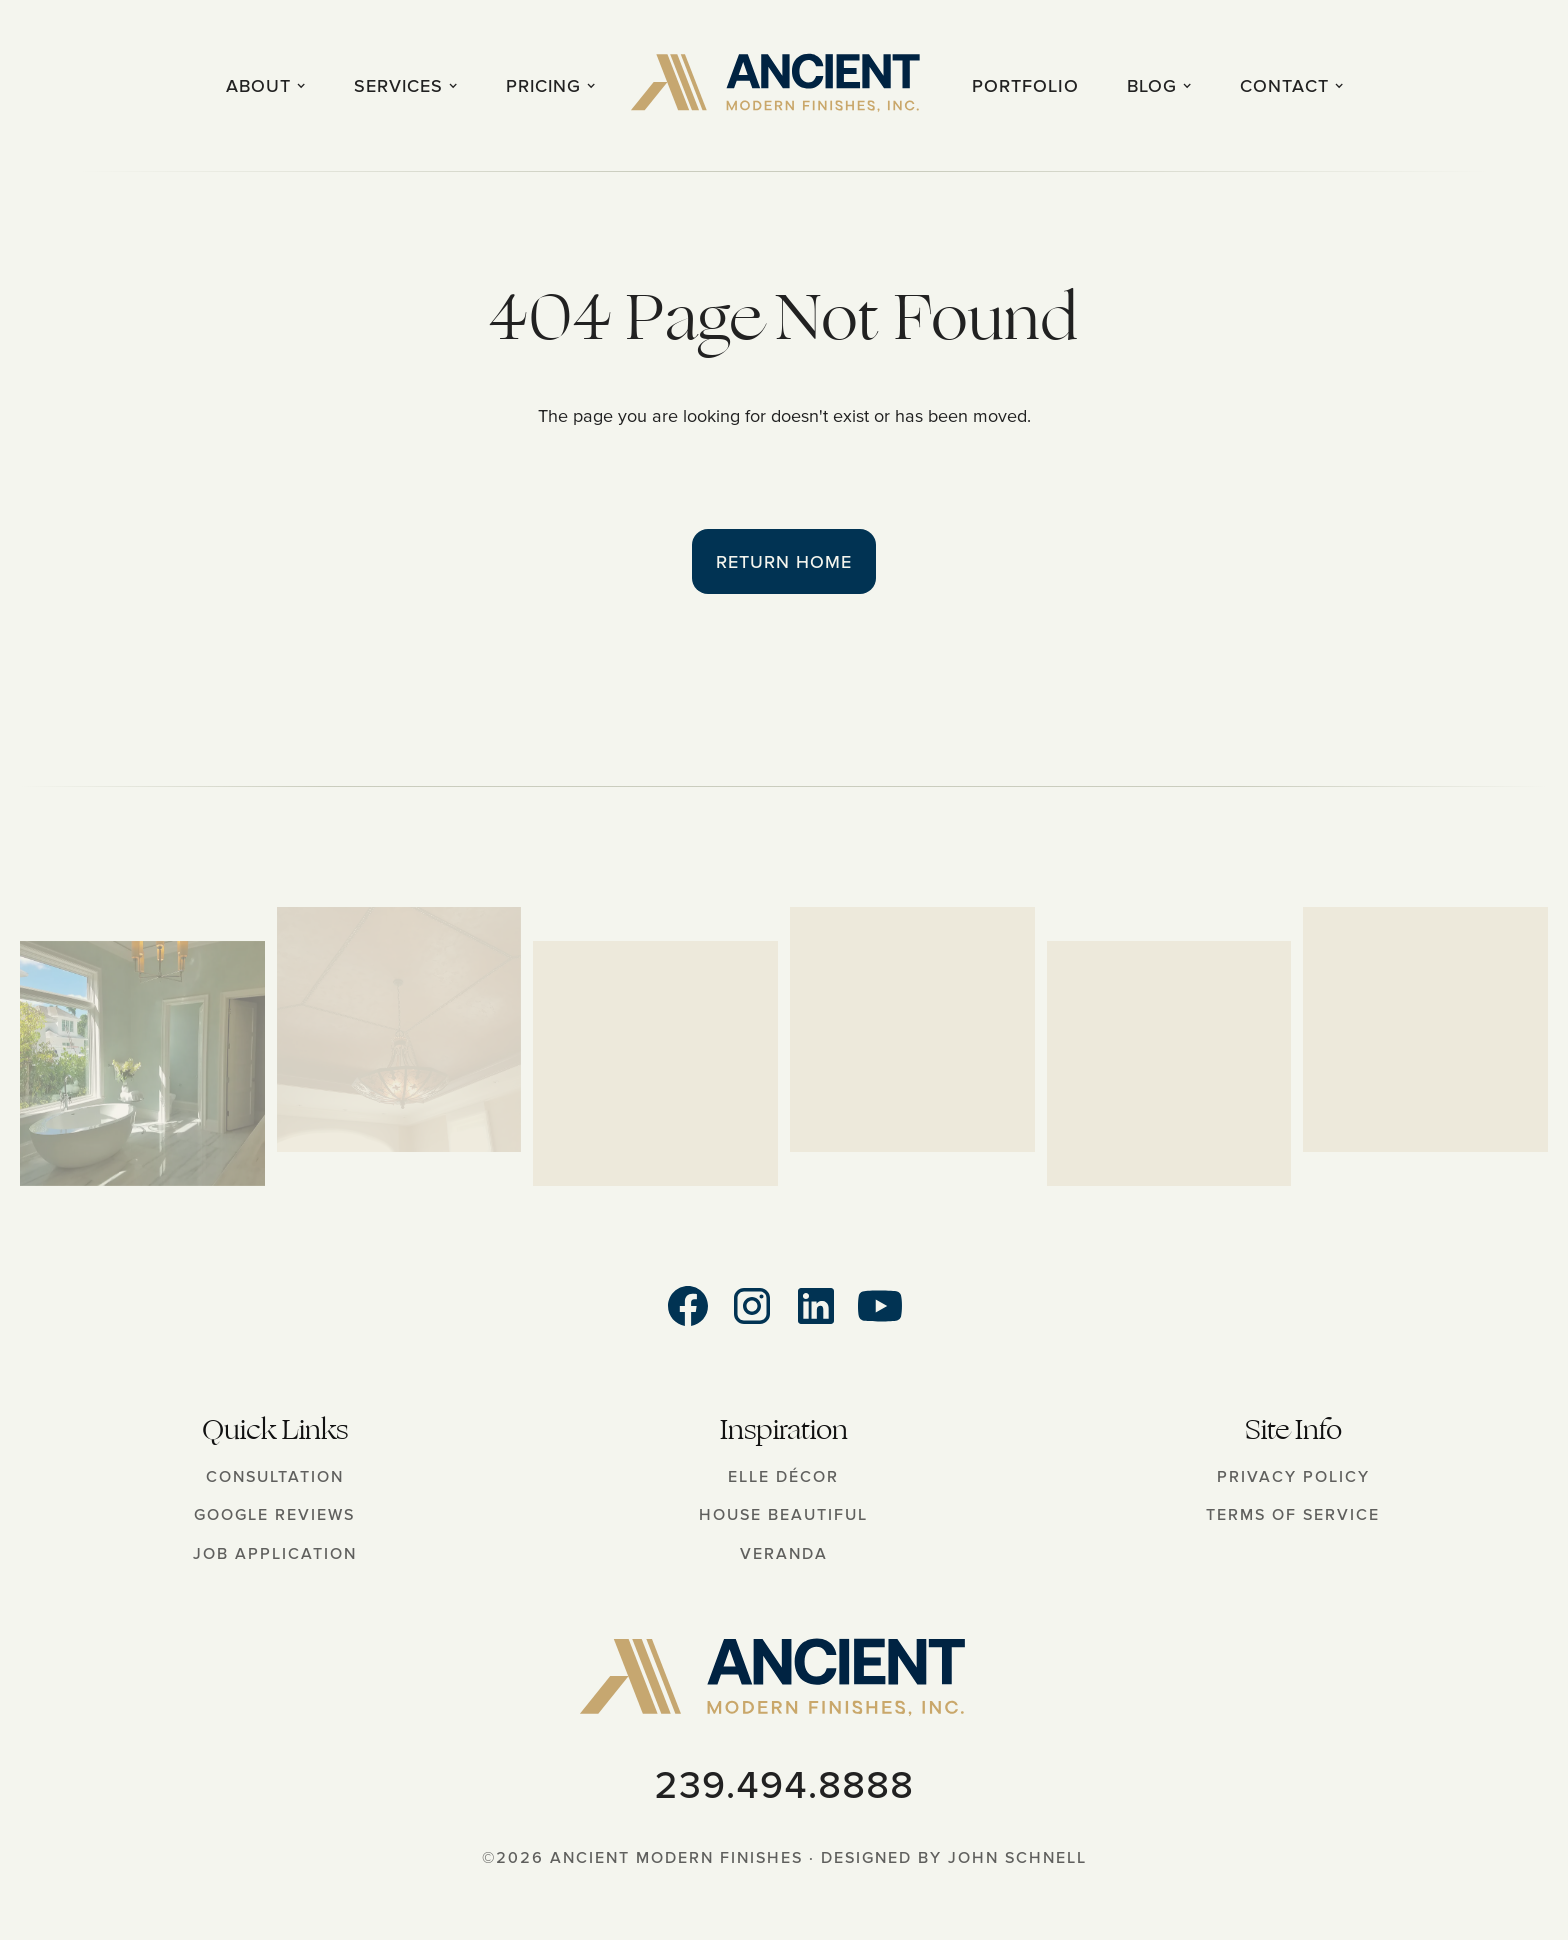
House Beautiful (783, 1514)
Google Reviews (274, 1514)
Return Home (784, 561)
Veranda (784, 1553)
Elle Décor (783, 1476)
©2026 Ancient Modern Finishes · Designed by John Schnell (784, 1857)
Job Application (275, 1553)
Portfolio (1025, 85)
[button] (266, 85)
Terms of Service (1293, 1514)
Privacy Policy (1293, 1476)
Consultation (275, 1476)
